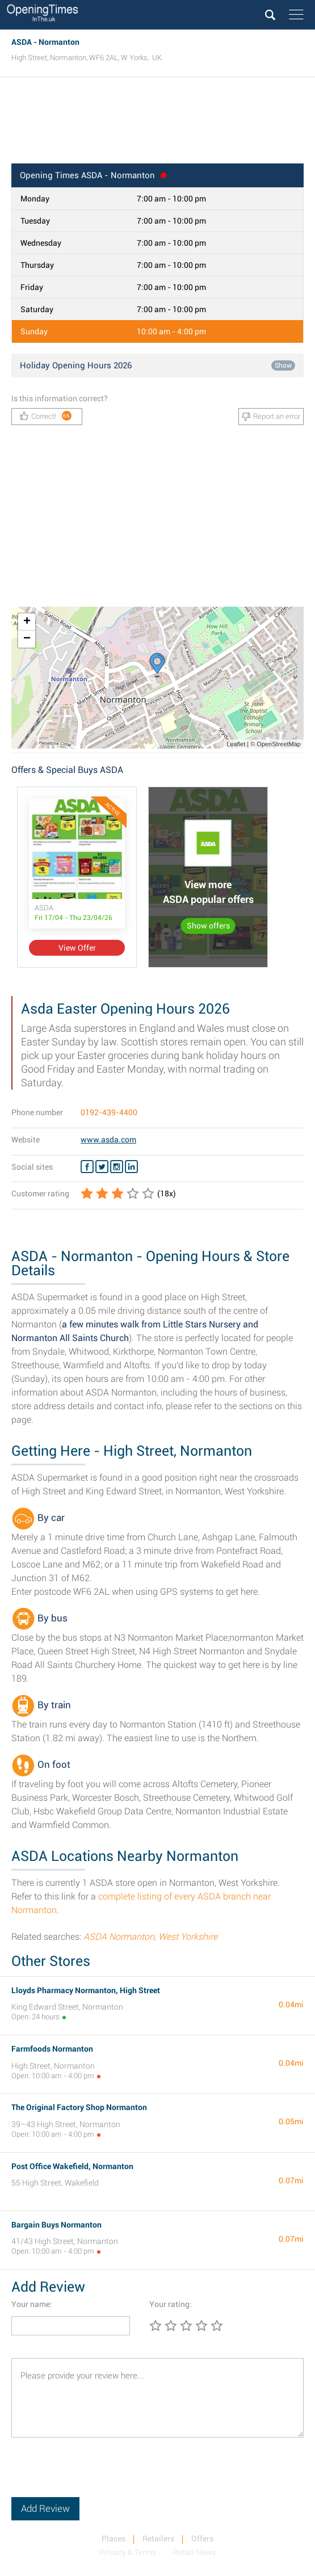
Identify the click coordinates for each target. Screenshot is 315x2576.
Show (283, 365)
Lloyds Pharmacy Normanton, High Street (85, 1990)
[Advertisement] (157, 123)
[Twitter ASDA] (101, 1166)
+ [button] (27, 622)
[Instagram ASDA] (116, 1166)
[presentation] (97, 2475)
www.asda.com (108, 1139)
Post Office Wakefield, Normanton (72, 2166)
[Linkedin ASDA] (131, 1166)
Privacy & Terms (127, 2552)
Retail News (194, 2552)
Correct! (46, 416)
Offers (202, 2538)
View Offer (77, 947)
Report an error (271, 416)
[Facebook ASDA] (87, 1166)
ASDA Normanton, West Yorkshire (150, 1936)
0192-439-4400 (109, 1112)
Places (113, 2538)
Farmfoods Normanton (52, 2048)
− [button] (27, 639)
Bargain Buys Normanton (56, 2224)
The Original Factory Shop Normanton (79, 2107)
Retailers (158, 2538)
